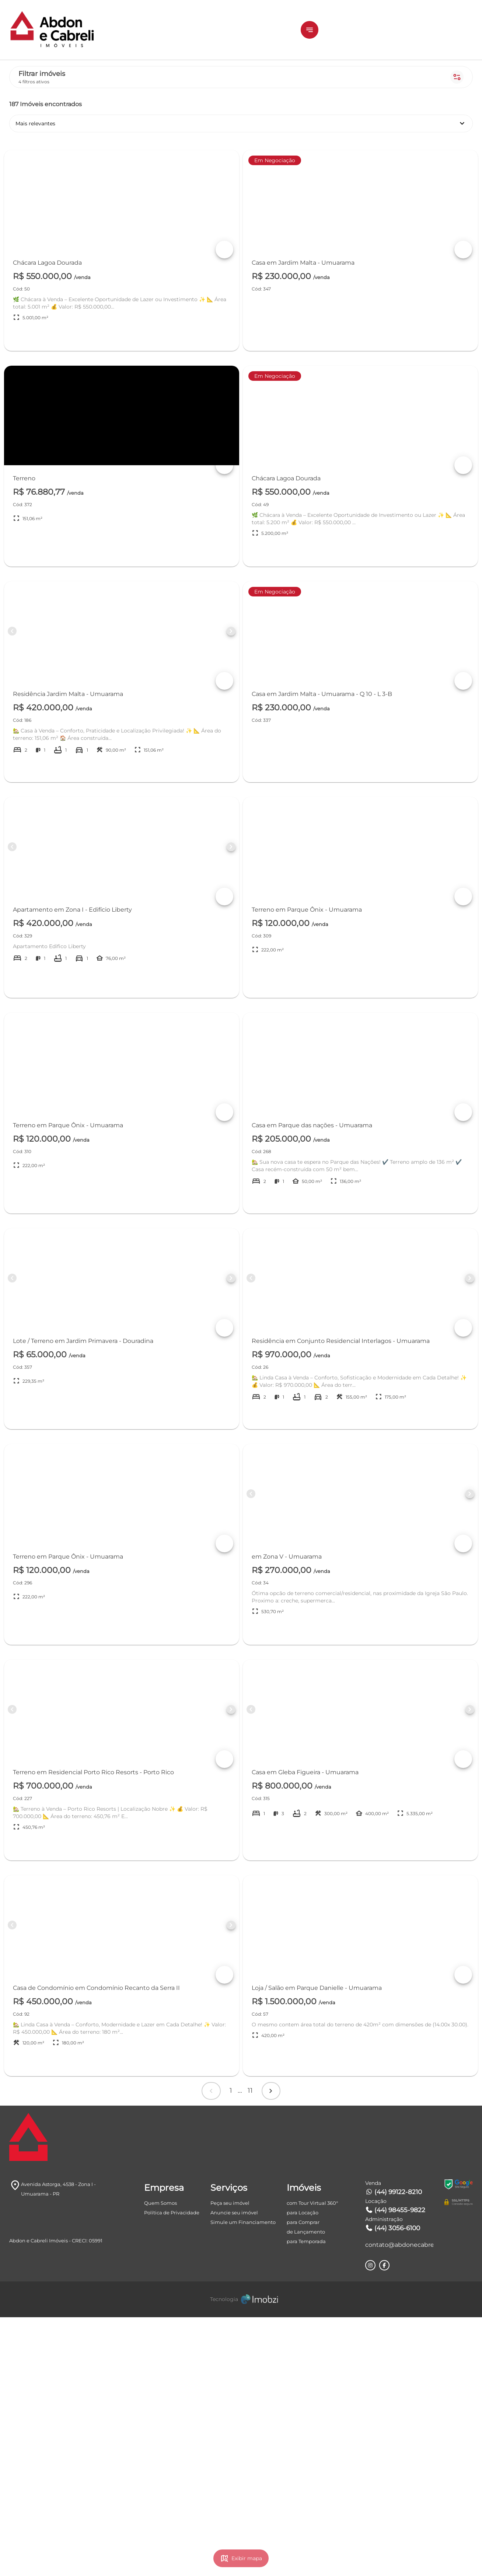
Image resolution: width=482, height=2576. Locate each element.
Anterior (262, 2329)
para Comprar (303, 2481)
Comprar (83, 141)
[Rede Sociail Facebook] (384, 2524)
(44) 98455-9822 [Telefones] (395, 2468)
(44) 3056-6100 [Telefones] (392, 2486)
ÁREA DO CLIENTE (432, 30)
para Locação (302, 2471)
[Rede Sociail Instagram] (370, 2524)
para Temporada (306, 2500)
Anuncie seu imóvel (234, 2471)
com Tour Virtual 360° (312, 2462)
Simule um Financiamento (243, 2481)
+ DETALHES (272, 340)
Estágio (86, 274)
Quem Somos (160, 2462)
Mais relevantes (366, 103)
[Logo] (67, 30)
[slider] (20, 332)
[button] (356, 30)
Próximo (374, 2329)
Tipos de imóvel (86, 233)
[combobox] (82, 380)
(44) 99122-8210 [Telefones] (393, 2450)
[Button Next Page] (306, 655)
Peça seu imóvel (229, 2462)
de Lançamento (306, 2490)
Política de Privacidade (171, 2471)
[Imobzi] (241, 2558)
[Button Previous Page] (170, 655)
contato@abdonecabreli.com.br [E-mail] (399, 2503)
